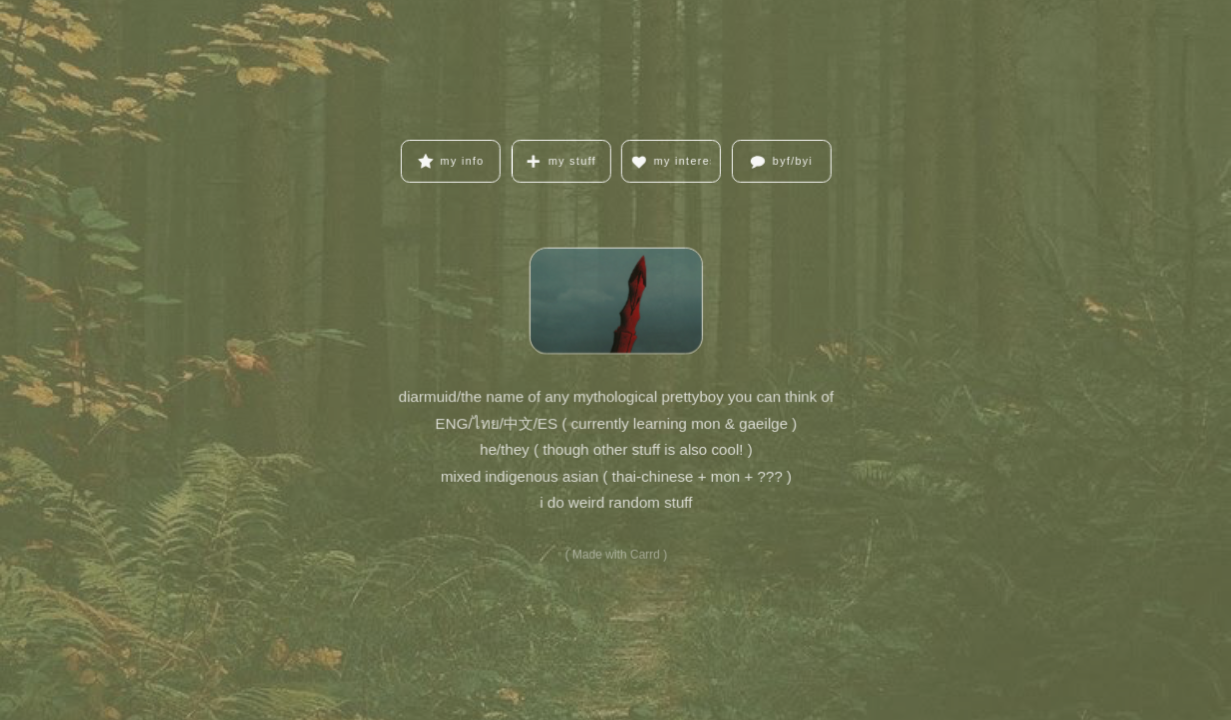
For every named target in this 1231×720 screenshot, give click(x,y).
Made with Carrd (616, 553)
